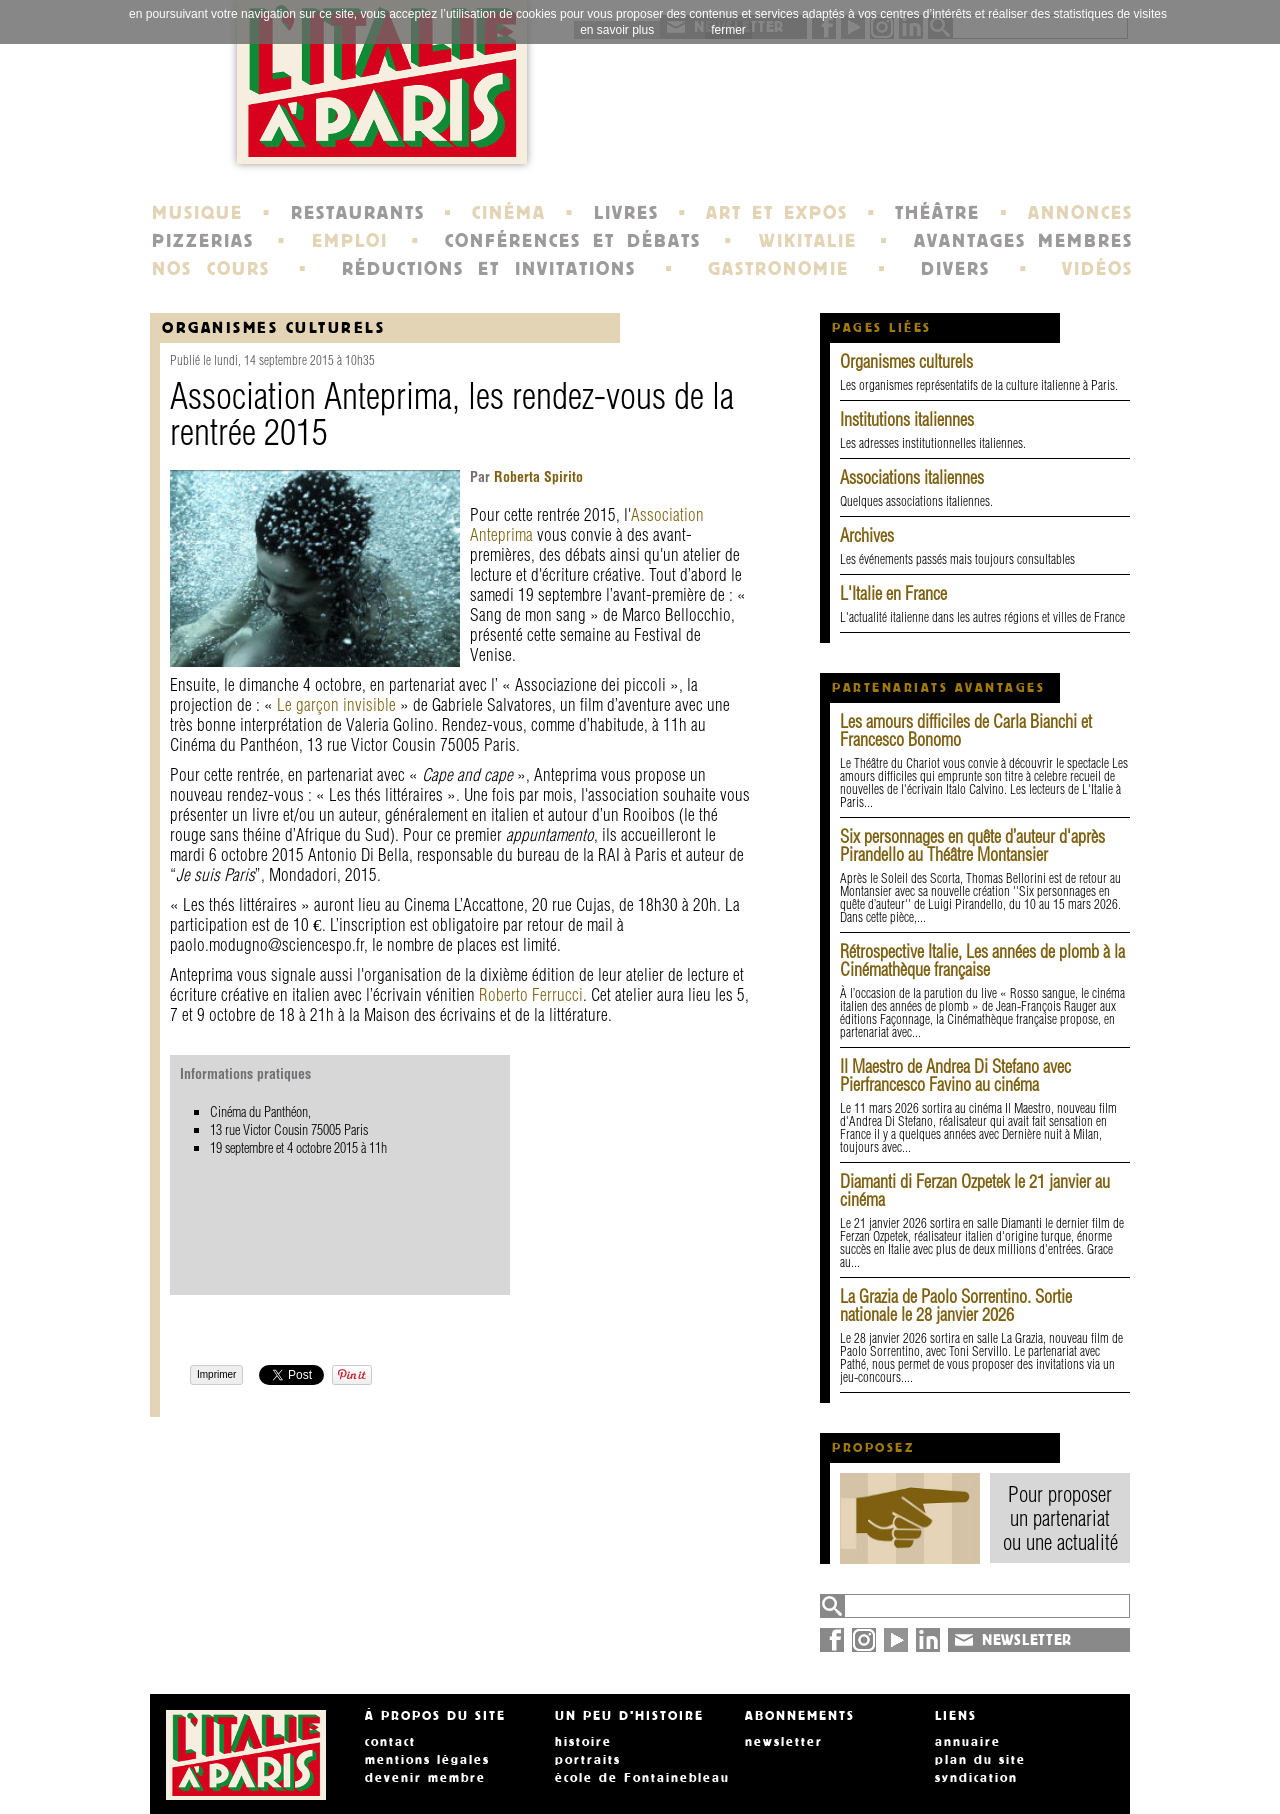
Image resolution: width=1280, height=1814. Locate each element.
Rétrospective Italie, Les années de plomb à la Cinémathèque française (982, 960)
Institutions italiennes (907, 419)
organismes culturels (273, 327)
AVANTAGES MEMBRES (1023, 241)
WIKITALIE (808, 241)
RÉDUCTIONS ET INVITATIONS (489, 269)
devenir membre (425, 1778)
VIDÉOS (1097, 269)
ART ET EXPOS (776, 213)
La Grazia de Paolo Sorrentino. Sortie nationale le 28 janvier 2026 (956, 1305)
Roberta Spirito (536, 477)
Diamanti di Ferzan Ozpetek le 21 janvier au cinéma (975, 1190)
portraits (588, 1760)
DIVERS (955, 269)
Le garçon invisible (336, 704)
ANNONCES (1080, 213)
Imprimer (216, 1374)
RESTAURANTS (358, 213)
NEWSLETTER (1027, 1640)
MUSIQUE (197, 213)
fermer (728, 30)
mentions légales (427, 1760)
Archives (867, 535)
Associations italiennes (912, 477)
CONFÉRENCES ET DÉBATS (572, 241)
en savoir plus (617, 30)
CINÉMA (509, 213)
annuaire (968, 1742)
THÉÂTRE (937, 213)
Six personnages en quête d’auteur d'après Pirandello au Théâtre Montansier (972, 845)
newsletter (784, 1742)
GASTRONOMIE (778, 269)
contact (390, 1742)
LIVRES (626, 213)
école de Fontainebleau (642, 1778)
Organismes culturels (906, 361)
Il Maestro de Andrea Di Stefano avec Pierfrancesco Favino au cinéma (955, 1075)
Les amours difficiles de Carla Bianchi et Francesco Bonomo (966, 730)
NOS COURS (211, 269)
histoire (583, 1742)
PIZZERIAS (203, 241)
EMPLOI (350, 241)
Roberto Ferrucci (531, 994)
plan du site (980, 1760)
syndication (976, 1778)
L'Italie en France (893, 593)
